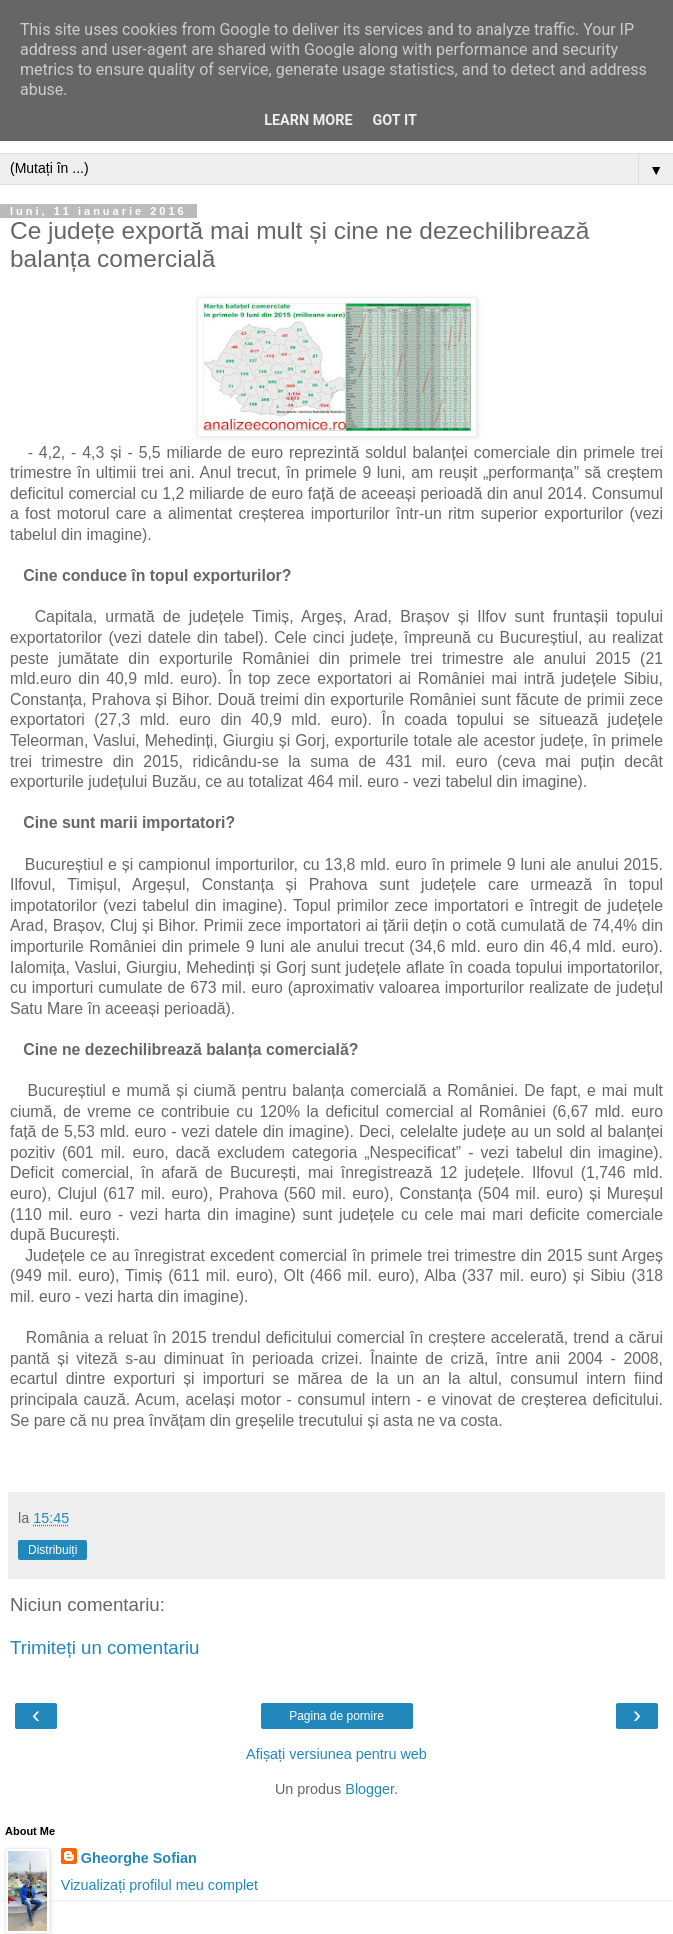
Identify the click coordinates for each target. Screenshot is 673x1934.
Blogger (369, 1789)
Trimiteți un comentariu (105, 1647)
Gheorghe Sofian (139, 1858)
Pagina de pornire (336, 1716)
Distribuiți (52, 1550)
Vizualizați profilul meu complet (159, 1885)
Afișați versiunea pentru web (336, 1754)
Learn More (308, 120)
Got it (395, 120)
